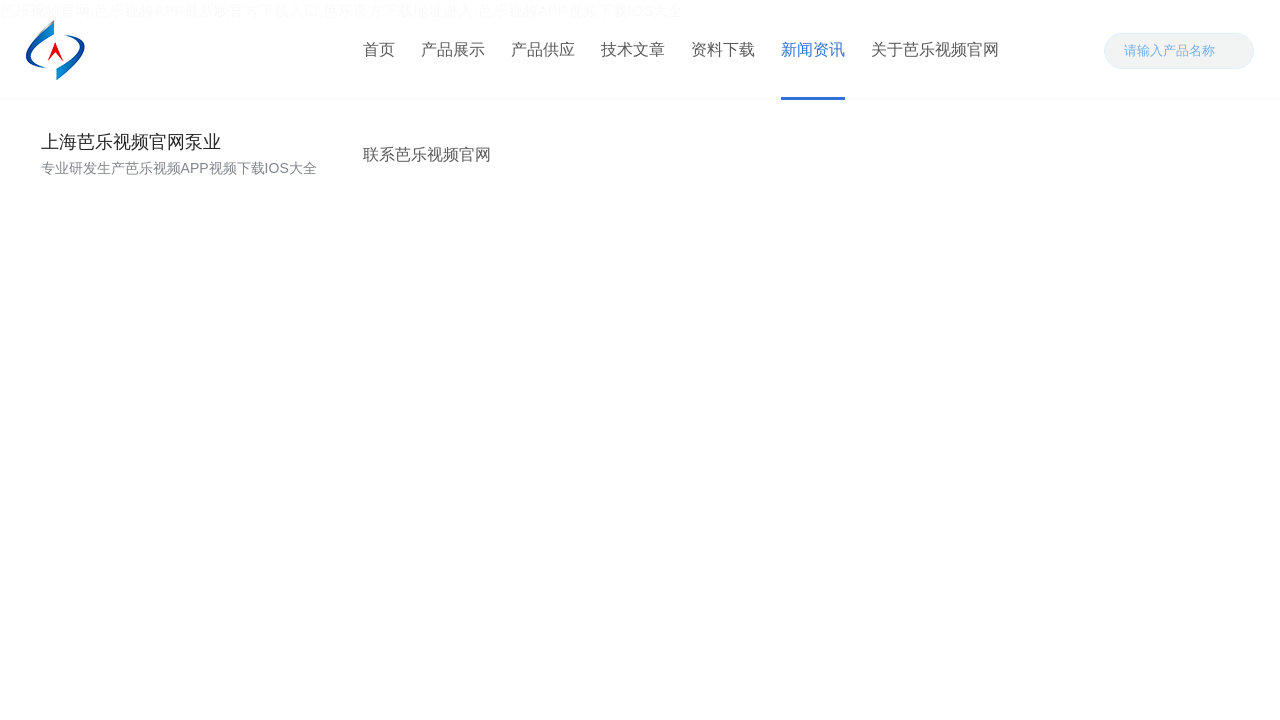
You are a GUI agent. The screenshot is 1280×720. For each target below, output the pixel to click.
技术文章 (633, 49)
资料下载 (723, 49)
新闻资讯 (813, 49)
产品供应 (543, 49)
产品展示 (453, 49)
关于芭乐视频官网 (935, 49)
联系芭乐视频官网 (427, 154)
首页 (379, 49)
